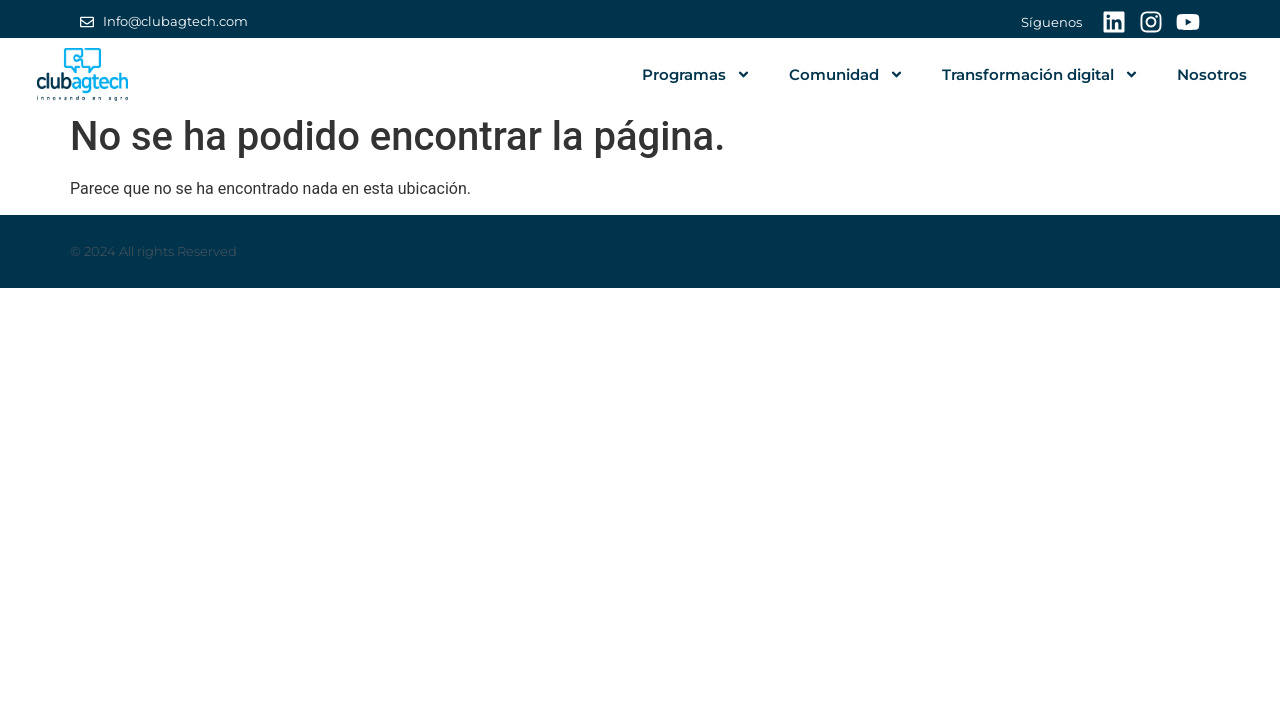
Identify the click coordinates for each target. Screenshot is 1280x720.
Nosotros (1212, 74)
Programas (696, 74)
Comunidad (846, 74)
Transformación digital (1040, 74)
